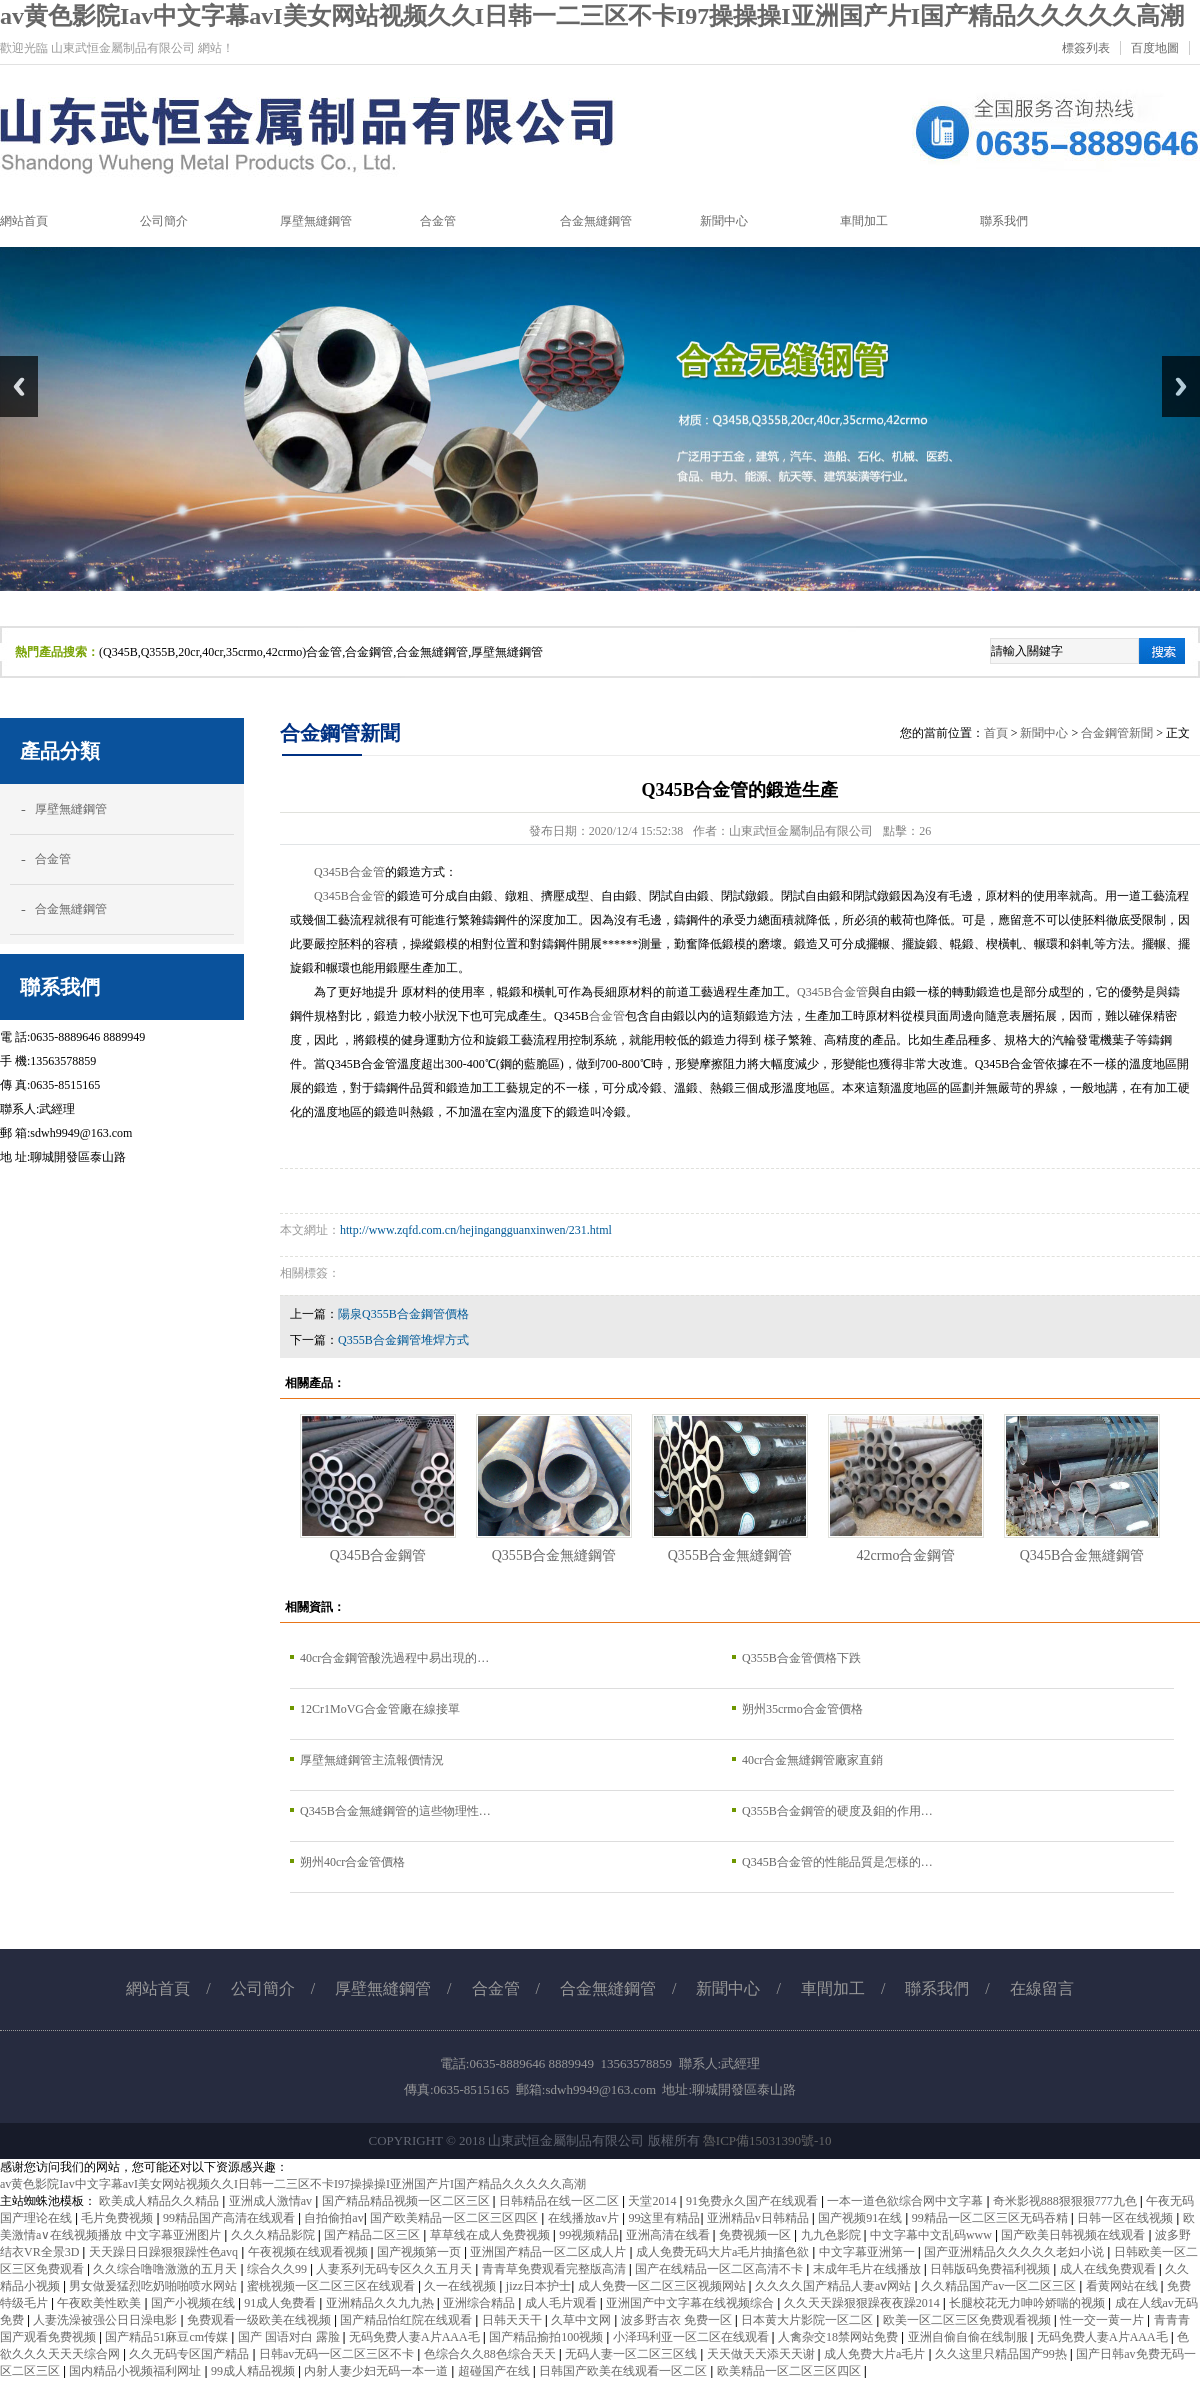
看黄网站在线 (1123, 2286)
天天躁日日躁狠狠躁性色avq (165, 2252)
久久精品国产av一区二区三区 (1000, 2286)
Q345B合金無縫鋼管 (1082, 1555)
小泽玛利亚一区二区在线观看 (692, 2337)
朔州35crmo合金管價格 (802, 1709)
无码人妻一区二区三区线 (632, 2354)
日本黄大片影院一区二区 (808, 2320)
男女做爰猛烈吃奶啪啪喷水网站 (154, 2286)
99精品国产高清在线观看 (230, 2218)
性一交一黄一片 (1103, 2320)
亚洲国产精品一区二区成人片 (549, 2252)
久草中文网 (582, 2320)
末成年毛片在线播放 (868, 2269)
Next (1181, 386)
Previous (19, 386)
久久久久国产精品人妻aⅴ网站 (834, 2286)
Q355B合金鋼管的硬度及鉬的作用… (837, 1811)
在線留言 (1042, 1988)
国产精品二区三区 (373, 2235)
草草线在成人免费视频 (491, 2235)
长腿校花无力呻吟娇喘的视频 (1028, 2303)
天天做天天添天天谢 (762, 2354)
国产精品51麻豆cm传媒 (168, 2337)
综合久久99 (278, 2269)
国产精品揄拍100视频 (547, 2337)
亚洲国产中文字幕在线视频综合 (691, 2303)
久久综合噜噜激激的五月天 (166, 2269)
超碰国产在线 (495, 2371)
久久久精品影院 (274, 2235)
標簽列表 (1086, 48)
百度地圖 (1155, 48)
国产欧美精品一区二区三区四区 (455, 2218)
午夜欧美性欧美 (100, 2303)
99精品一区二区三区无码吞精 (991, 2218)
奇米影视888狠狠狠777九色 (1066, 2201)
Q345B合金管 (349, 872)
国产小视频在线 (194, 2303)
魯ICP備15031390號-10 (767, 2140)
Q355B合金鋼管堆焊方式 (403, 1340)
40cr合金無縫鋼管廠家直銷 (812, 1760)
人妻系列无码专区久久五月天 (395, 2269)
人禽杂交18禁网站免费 (839, 2337)
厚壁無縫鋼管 (71, 809)
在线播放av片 (585, 2218)
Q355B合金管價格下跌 (801, 1658)
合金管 (53, 859)
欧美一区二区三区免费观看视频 (968, 2320)
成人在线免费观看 (1109, 2269)
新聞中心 (1044, 733)
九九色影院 (832, 2235)
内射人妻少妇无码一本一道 (377, 2371)
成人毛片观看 (562, 2303)
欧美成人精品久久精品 (160, 2201)
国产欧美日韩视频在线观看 (1074, 2235)
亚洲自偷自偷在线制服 (969, 2337)
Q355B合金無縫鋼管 (554, 1555)
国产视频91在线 (861, 2218)
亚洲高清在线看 (669, 2235)
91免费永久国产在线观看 (753, 2201)
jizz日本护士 (538, 2286)
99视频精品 (589, 2235)
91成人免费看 (281, 2303)
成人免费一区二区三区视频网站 (663, 2286)
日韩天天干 (513, 2320)
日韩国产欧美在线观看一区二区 (624, 2371)
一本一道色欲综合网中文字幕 (906, 2201)
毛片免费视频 (118, 2218)
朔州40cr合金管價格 (352, 1862)
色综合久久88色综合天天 (491, 2354)
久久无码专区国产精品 (190, 2354)
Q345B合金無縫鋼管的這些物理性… (395, 1811)
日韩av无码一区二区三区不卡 (338, 2354)
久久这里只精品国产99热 (1002, 2354)
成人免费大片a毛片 (876, 2354)
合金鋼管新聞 (1117, 733)
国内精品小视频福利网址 (136, 2371)
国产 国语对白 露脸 (290, 2337)
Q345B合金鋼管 (378, 1555)
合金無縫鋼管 (71, 909)
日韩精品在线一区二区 (560, 2201)
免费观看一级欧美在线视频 (260, 2320)
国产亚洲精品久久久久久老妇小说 (1015, 2252)
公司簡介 (263, 1988)
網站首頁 (158, 1988)
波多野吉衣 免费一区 (678, 2320)
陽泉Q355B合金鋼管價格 (403, 1314)
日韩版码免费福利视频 (991, 2269)
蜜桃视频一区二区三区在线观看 (332, 2286)
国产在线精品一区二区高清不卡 (720, 2269)
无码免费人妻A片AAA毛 (416, 2337)
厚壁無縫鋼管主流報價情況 (372, 1760)
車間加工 (833, 1988)
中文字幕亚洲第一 (868, 2252)
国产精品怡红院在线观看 (407, 2320)
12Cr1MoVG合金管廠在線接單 (380, 1709)
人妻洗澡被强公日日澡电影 (106, 2320)
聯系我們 (937, 1988)
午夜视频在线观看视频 (309, 2252)
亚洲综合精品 (480, 2303)
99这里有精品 (664, 2218)
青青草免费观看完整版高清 (555, 2269)
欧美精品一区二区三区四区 (790, 2371)
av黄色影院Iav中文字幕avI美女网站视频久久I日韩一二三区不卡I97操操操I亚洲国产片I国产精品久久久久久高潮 (592, 16)
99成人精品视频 (254, 2371)
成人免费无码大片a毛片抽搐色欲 (724, 2252)
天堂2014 (653, 2201)
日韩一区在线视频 (1126, 2218)
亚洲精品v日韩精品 (759, 2218)
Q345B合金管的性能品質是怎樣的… (837, 1862)
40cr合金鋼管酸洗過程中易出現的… (394, 1658)
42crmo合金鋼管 (906, 1555)
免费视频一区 (756, 2235)
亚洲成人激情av (272, 2201)
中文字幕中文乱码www (932, 2235)
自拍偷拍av (333, 2218)
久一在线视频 (461, 2286)
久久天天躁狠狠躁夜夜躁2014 (863, 2303)
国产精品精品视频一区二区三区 (407, 2201)
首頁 (996, 733)
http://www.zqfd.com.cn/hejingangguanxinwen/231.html (476, 1230)
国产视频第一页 (420, 2252)
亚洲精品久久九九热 (381, 2303)
